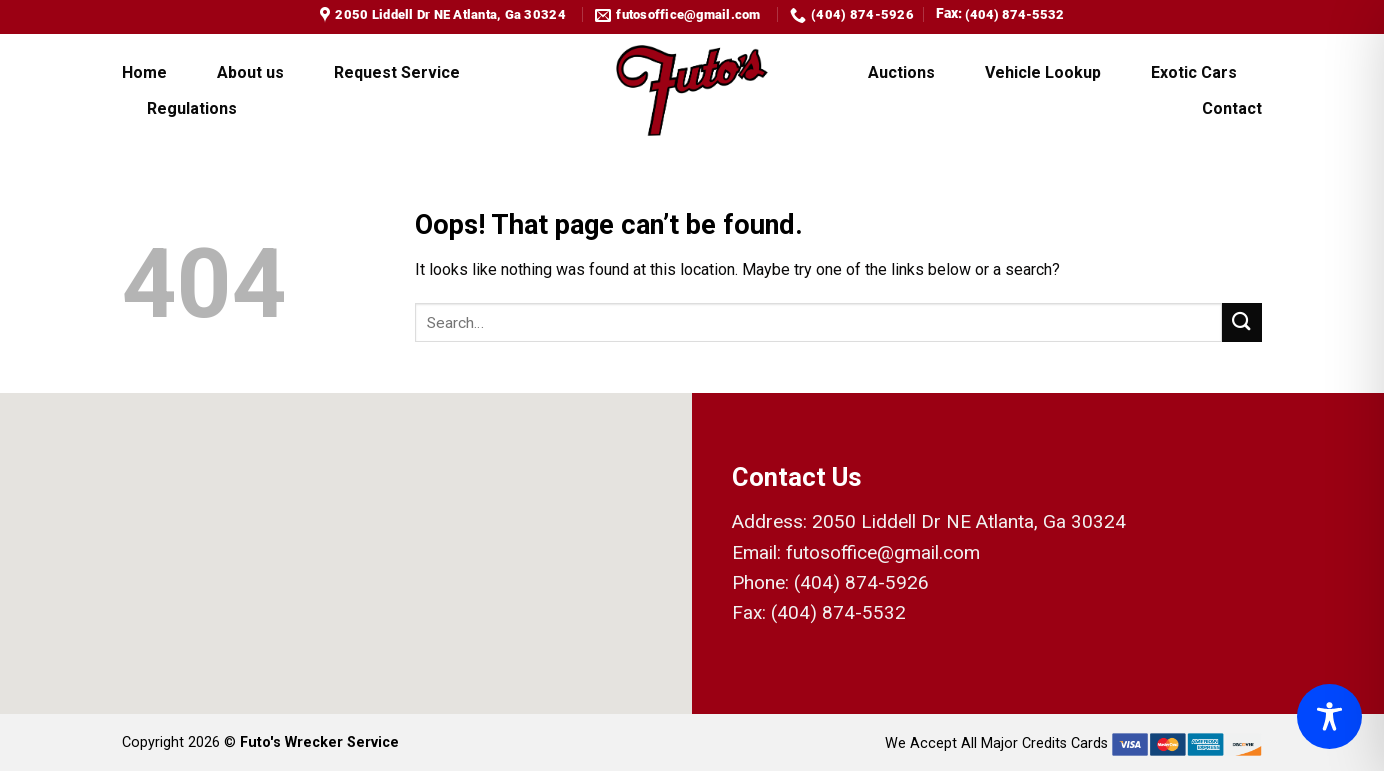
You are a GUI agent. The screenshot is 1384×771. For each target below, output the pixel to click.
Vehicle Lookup (1043, 72)
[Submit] (1242, 322)
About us (250, 72)
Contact (1232, 108)
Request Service (397, 72)
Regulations (192, 108)
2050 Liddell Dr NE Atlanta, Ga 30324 (969, 521)
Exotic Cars (1194, 72)
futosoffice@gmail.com (883, 552)
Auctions (901, 72)
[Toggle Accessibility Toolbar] (1329, 716)
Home (144, 72)
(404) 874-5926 (861, 582)
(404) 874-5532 (1014, 14)
